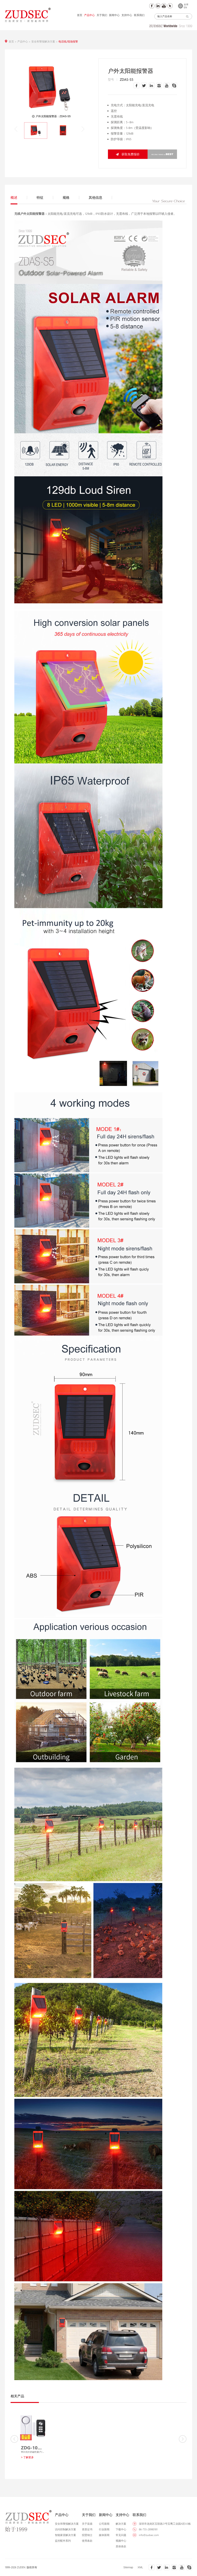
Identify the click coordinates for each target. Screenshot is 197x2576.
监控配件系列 (63, 2540)
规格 (71, 197)
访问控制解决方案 (65, 2529)
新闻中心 (114, 15)
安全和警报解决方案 (44, 41)
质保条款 (121, 2546)
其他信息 (100, 197)
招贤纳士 (87, 2535)
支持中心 (127, 15)
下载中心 (121, 2529)
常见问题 (121, 2535)
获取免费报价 (128, 154)
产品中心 (89, 15)
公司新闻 (104, 2523)
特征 (45, 197)
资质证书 (87, 2529)
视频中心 (121, 2540)
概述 (19, 197)
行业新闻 (104, 2529)
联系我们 (139, 15)
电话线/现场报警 (68, 41)
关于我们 (102, 15)
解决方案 (121, 2523)
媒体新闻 (104, 2535)
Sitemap (128, 2567)
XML (140, 2567)
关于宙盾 (87, 2523)
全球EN (183, 6)
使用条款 (87, 2540)
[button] (82, 129)
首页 (79, 15)
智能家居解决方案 (65, 2535)
